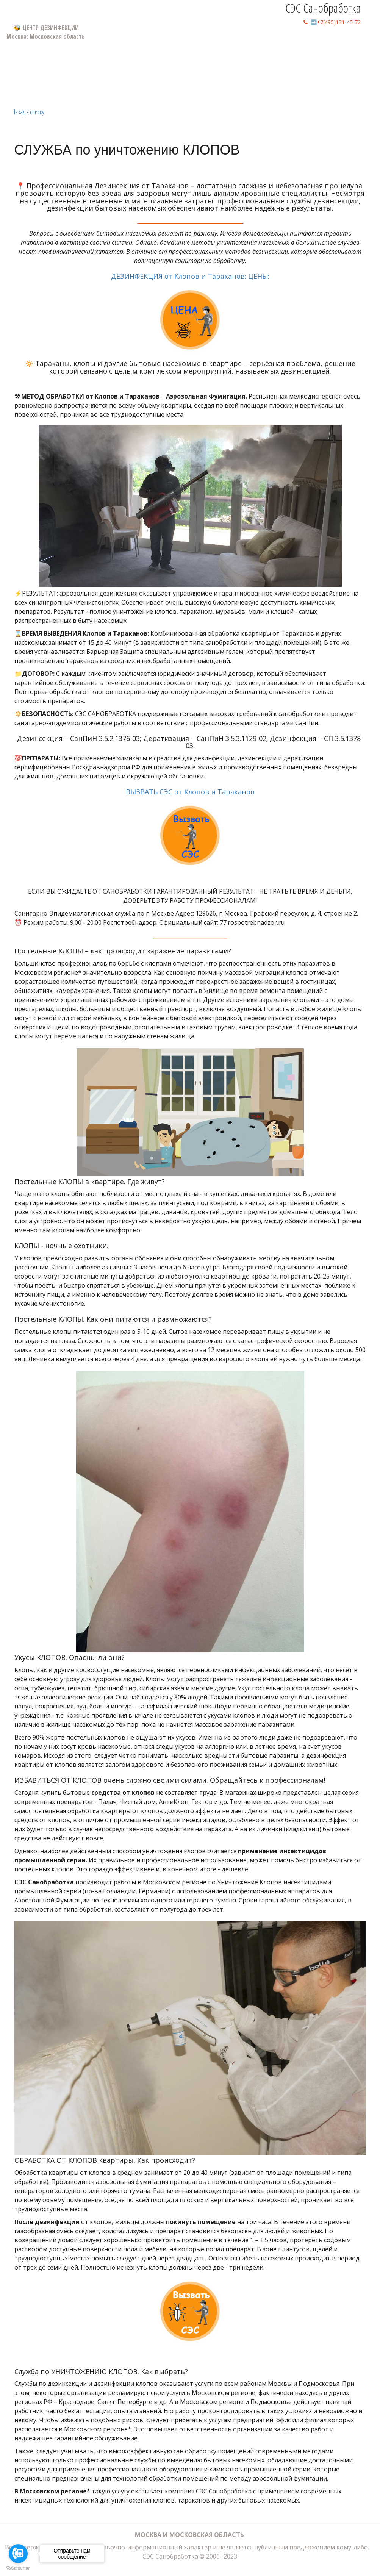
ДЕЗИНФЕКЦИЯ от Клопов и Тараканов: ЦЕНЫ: (190, 315)
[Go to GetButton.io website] (18, 2568)
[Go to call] (18, 2553)
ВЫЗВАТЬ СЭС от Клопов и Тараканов (190, 830)
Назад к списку (28, 111)
